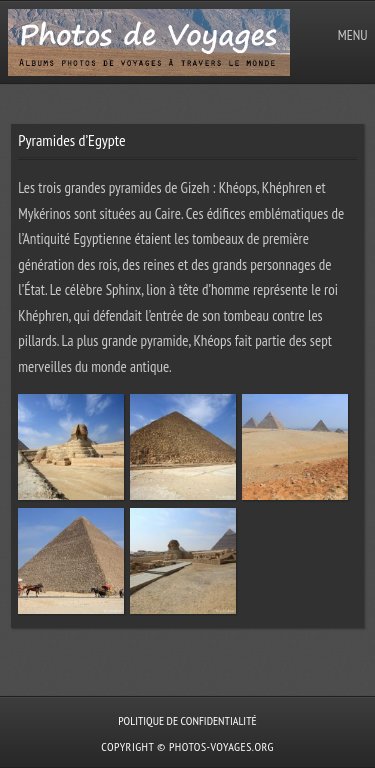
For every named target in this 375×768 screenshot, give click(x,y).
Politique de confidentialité (187, 720)
